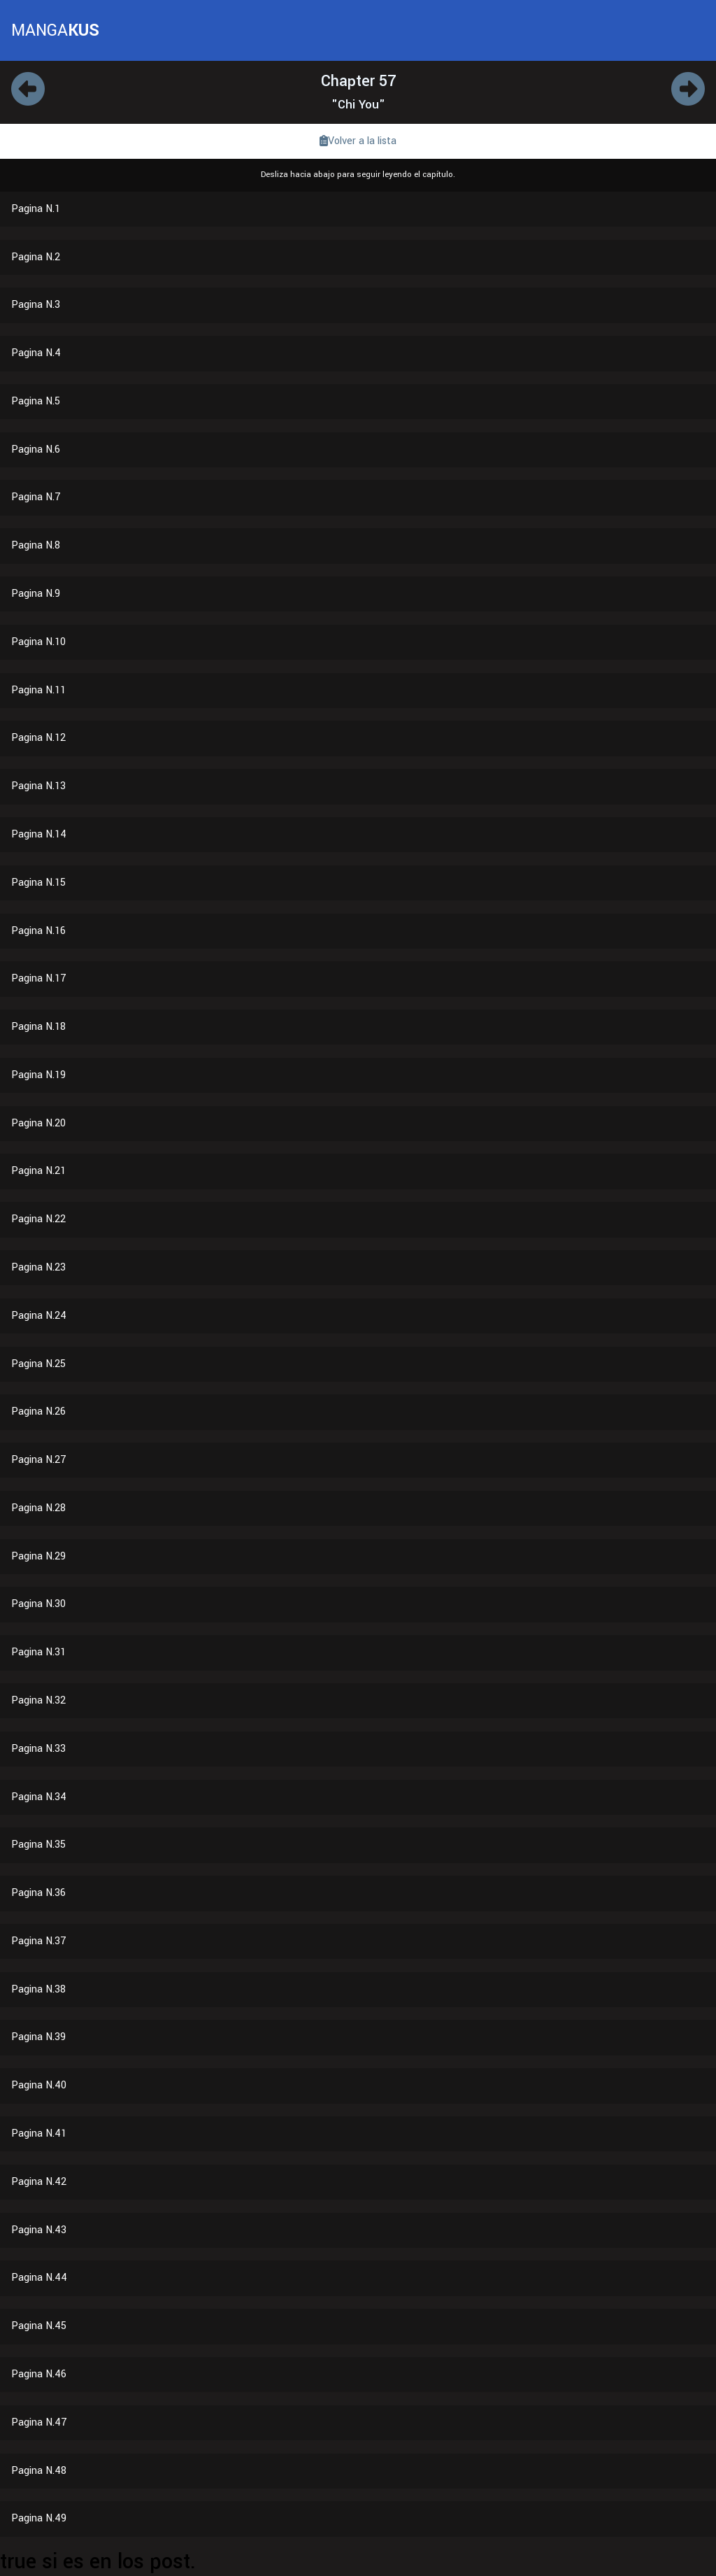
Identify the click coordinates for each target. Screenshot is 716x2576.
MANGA (55, 30)
